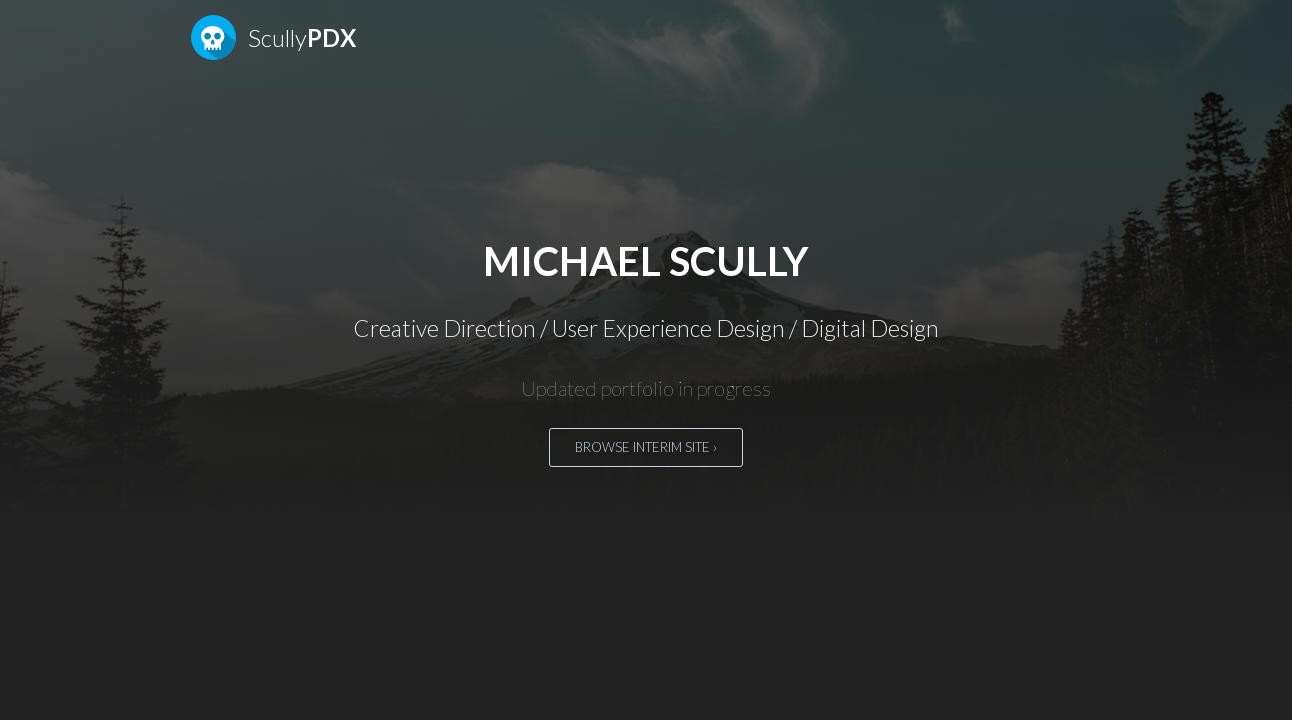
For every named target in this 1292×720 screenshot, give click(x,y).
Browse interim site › (646, 447)
